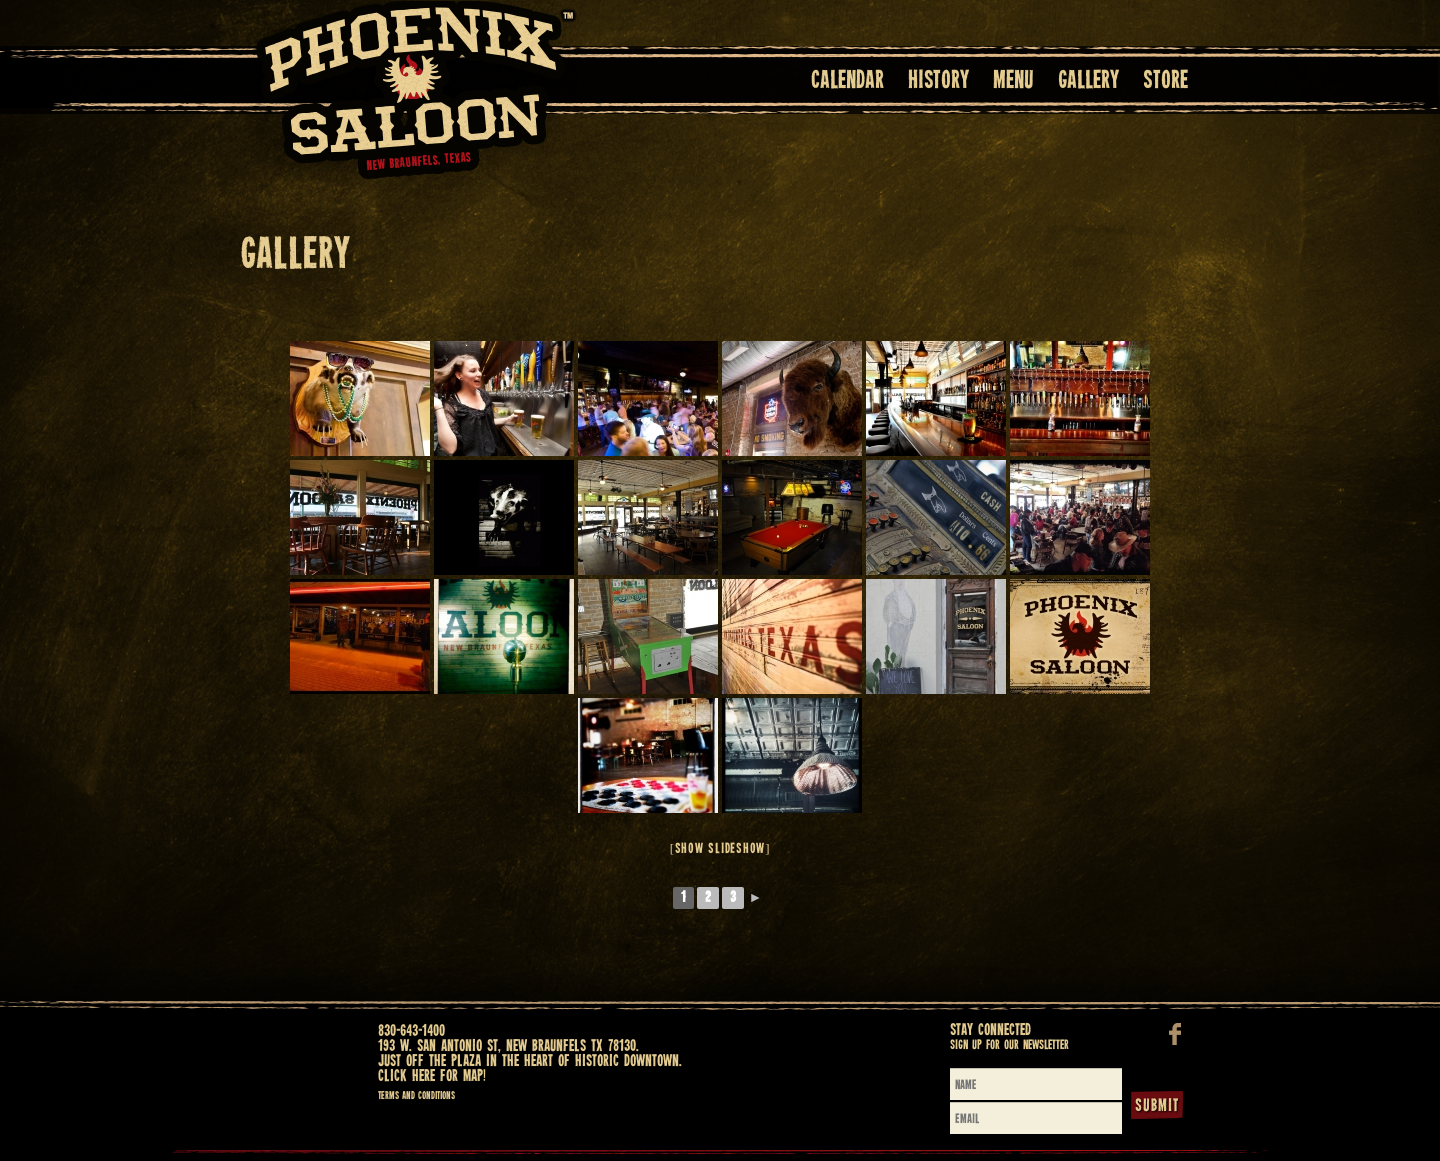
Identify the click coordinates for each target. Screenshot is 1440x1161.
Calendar (847, 81)
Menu (1013, 81)
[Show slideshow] (720, 849)
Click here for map (430, 1076)
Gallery (1088, 81)
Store (1165, 81)
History (938, 81)
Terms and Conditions (416, 1096)
